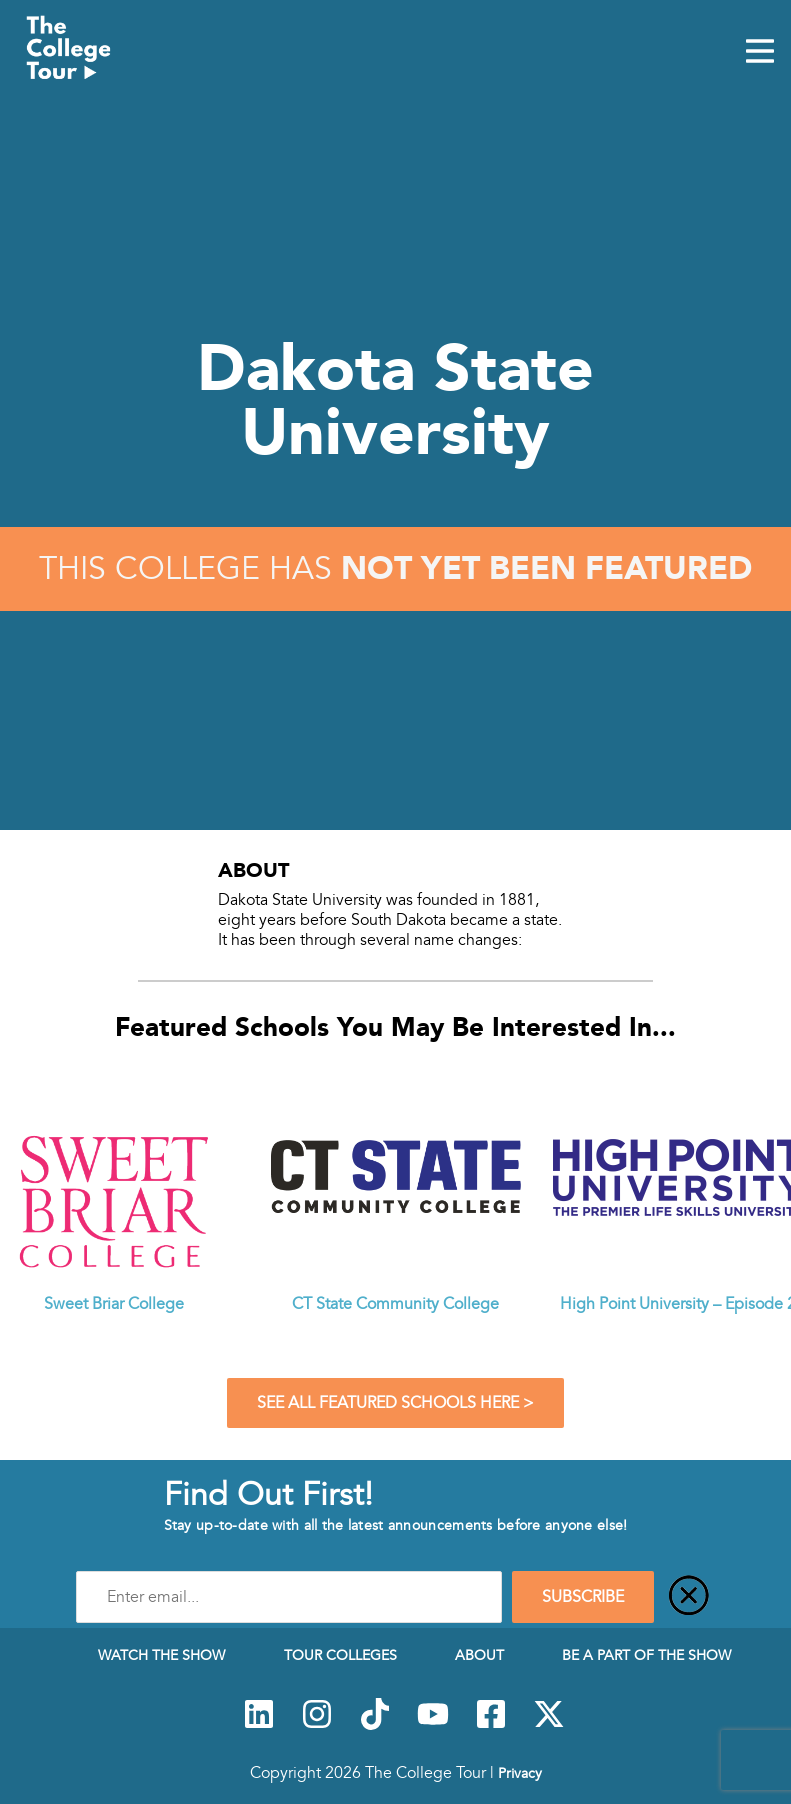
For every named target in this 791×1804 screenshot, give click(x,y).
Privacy (520, 1773)
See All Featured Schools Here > (395, 1403)
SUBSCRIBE (583, 1597)
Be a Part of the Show (646, 1655)
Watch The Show (161, 1655)
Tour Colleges (340, 1655)
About (479, 1655)
